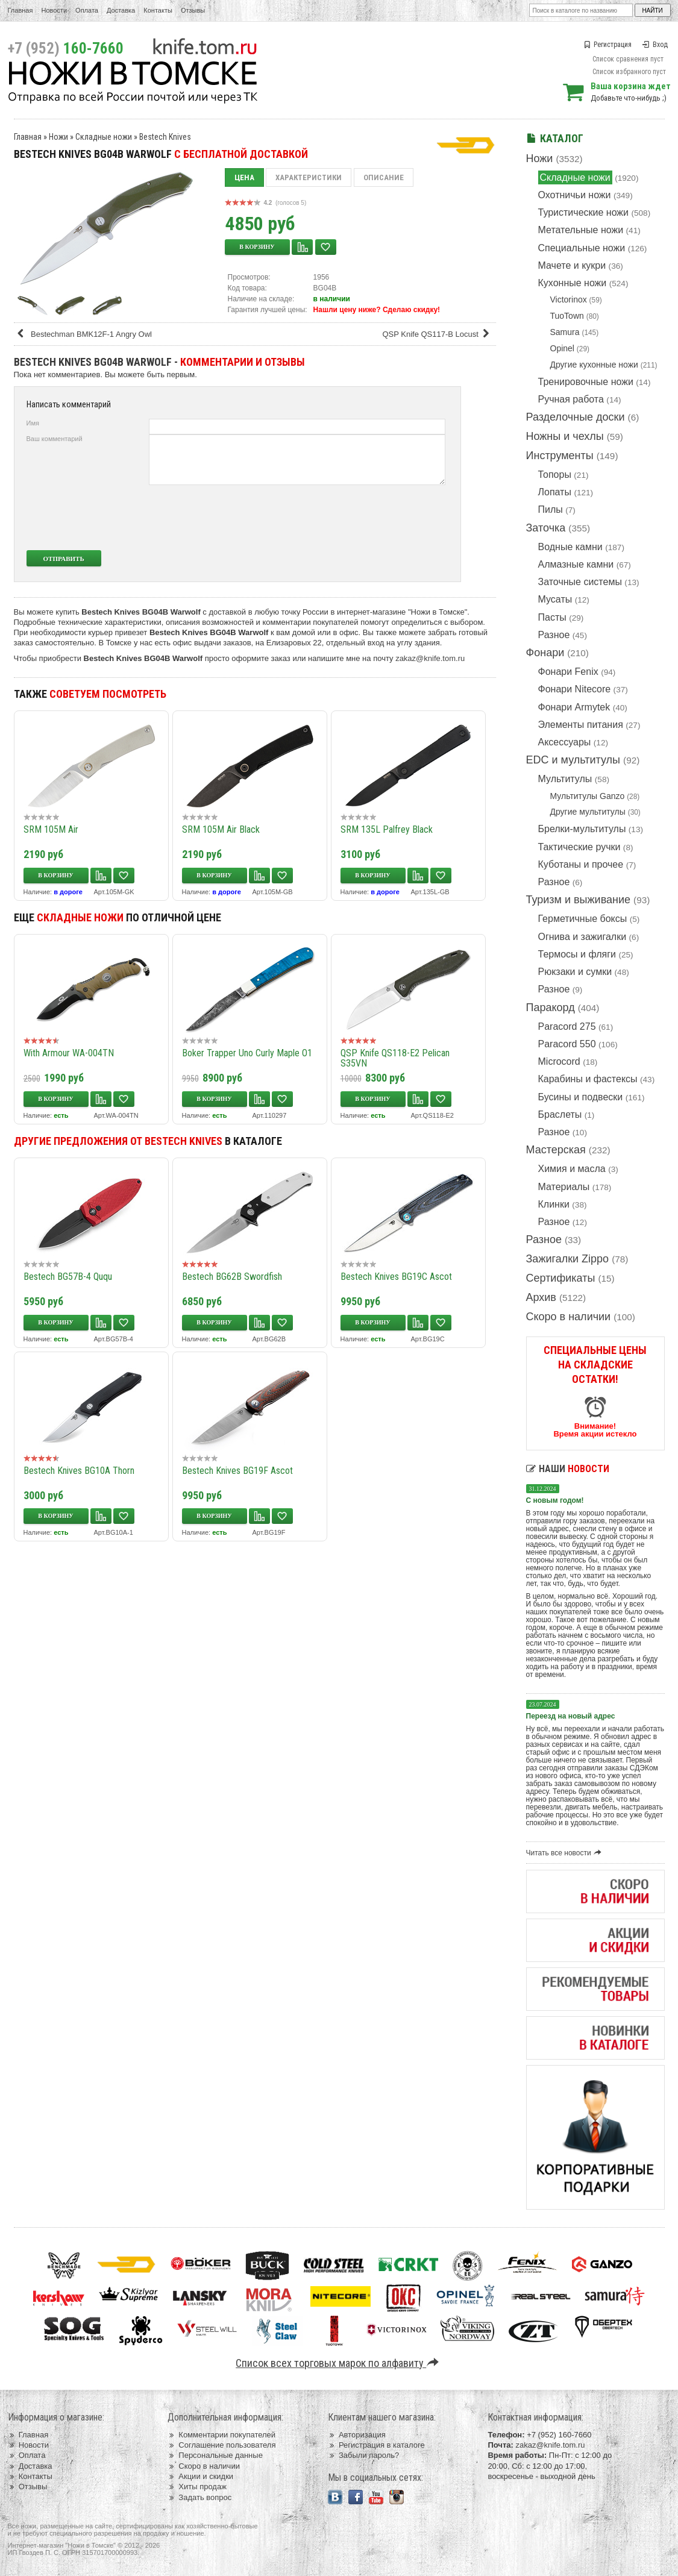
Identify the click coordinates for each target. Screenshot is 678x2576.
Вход (655, 44)
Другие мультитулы (588, 811)
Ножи (539, 158)
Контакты (157, 10)
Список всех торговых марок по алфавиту (339, 2363)
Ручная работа (571, 399)
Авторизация (357, 2434)
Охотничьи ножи (574, 195)
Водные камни (570, 547)
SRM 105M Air (51, 829)
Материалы (564, 1187)
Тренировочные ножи (585, 382)
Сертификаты (560, 1278)
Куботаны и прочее (581, 864)
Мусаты (555, 599)
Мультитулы (565, 779)
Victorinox (568, 299)
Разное (554, 635)
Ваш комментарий (55, 438)
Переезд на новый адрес (570, 1716)
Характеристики (308, 177)
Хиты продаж (197, 2486)
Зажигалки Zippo (567, 1259)
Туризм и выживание (578, 900)
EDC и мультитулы (573, 760)
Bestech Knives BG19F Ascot (237, 1470)
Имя (33, 423)
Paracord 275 (567, 1026)
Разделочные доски (575, 417)
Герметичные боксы (582, 919)
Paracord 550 (567, 1044)
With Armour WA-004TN (69, 1053)
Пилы (550, 509)
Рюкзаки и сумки (575, 972)
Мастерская (556, 1150)
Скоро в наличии (568, 1317)
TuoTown (567, 316)
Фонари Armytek (574, 707)
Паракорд (550, 1007)
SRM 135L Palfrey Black (387, 829)
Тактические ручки (579, 847)
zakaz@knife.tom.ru (430, 658)
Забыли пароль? (364, 2455)
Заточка (546, 528)
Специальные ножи (582, 248)
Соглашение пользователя (221, 2444)
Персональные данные (215, 2455)
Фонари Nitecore (574, 689)
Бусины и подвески (580, 1097)
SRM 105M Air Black (221, 829)
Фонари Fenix (568, 671)
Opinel (562, 348)
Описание (383, 177)
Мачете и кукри (572, 265)
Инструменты (560, 456)
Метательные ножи (581, 230)
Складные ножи (575, 177)
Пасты (552, 617)
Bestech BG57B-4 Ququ (68, 1276)
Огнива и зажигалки (582, 937)
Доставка (121, 10)
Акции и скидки (200, 2476)
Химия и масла (572, 1169)
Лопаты (554, 492)
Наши (567, 1468)
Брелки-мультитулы (582, 829)
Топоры (554, 474)
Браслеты (560, 1114)
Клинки (554, 1204)
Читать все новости (565, 1853)
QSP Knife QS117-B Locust (437, 334)
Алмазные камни (576, 564)
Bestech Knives (165, 137)
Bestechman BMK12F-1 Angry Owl (84, 334)
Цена (244, 177)
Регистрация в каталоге (376, 2444)
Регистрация (607, 44)
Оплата (86, 10)
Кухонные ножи (572, 283)
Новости (54, 10)
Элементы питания (580, 724)
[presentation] (355, 517)
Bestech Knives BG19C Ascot (396, 1276)
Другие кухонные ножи (594, 364)
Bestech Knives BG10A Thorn (79, 1470)
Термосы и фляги (577, 954)
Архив (541, 1297)
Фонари (545, 653)
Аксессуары (564, 742)
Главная (20, 10)
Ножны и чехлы (565, 436)
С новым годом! (555, 1500)
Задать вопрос (199, 2497)
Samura (565, 332)
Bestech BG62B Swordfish (232, 1276)
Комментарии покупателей (221, 2434)
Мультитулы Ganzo (587, 796)
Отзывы (193, 10)
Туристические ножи (583, 212)
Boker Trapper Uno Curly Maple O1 (247, 1053)
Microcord (559, 1061)
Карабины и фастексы (588, 1079)
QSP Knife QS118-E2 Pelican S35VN (395, 1058)
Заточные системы (580, 582)
